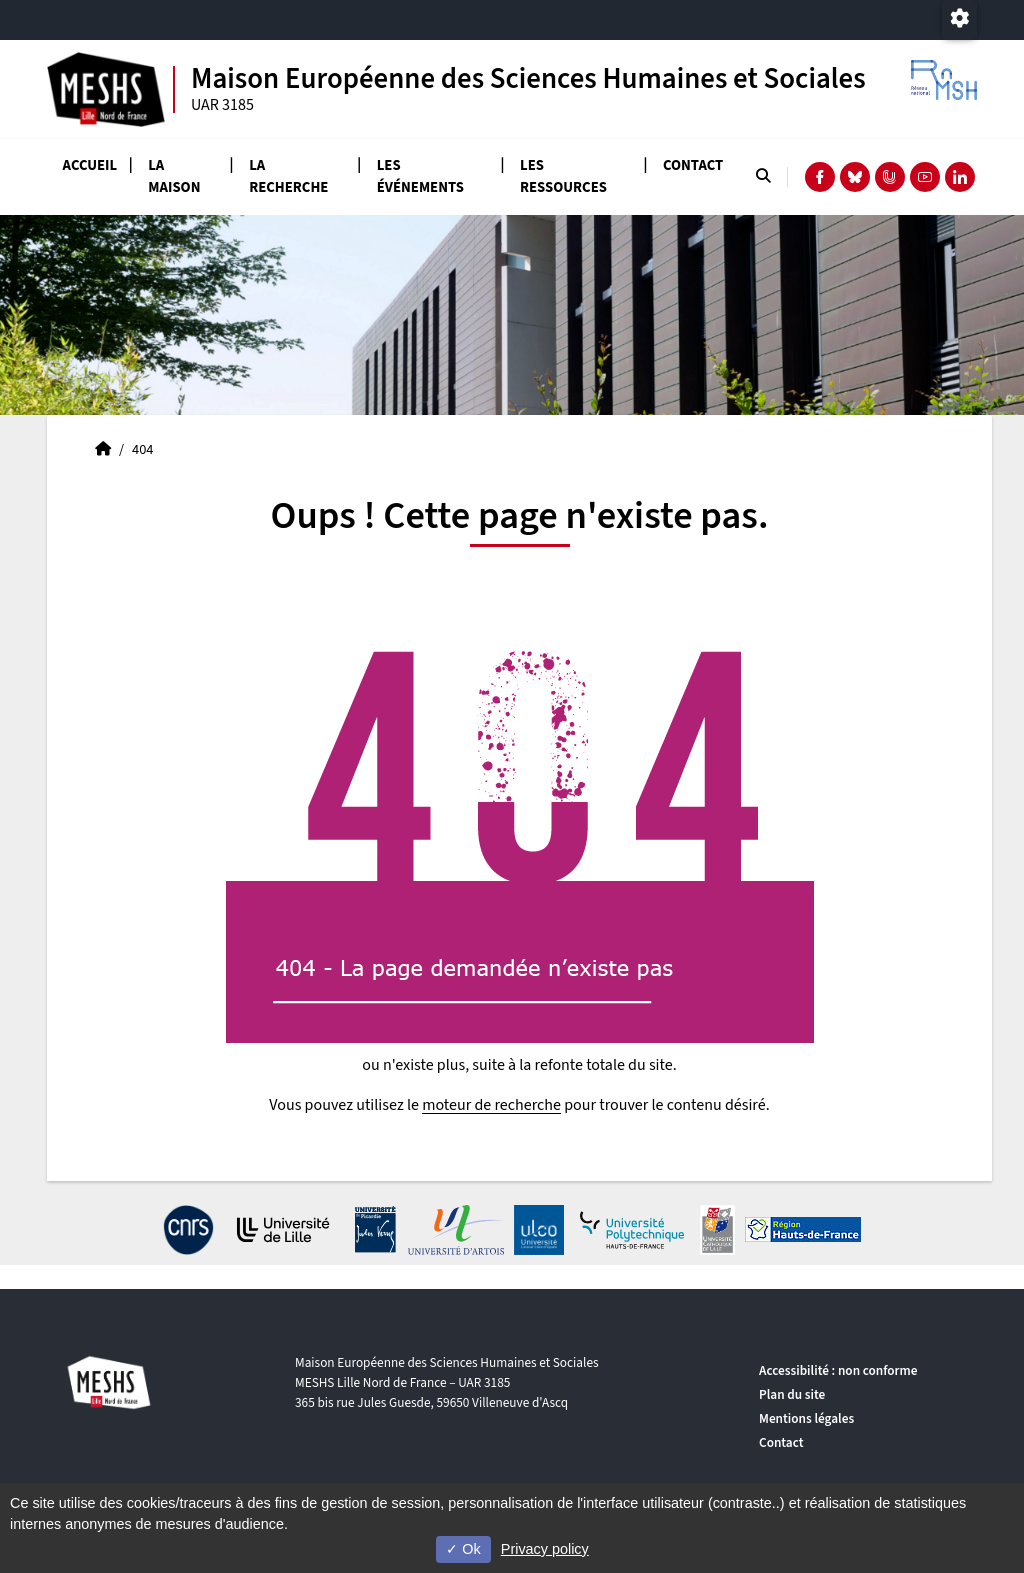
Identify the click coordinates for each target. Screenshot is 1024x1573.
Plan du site (792, 1394)
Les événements (420, 176)
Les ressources (563, 176)
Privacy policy (545, 1549)
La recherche (288, 176)
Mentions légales (806, 1418)
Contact (693, 165)
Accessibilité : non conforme (838, 1370)
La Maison (174, 176)
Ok (463, 1549)
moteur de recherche (491, 1105)
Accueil (90, 165)
